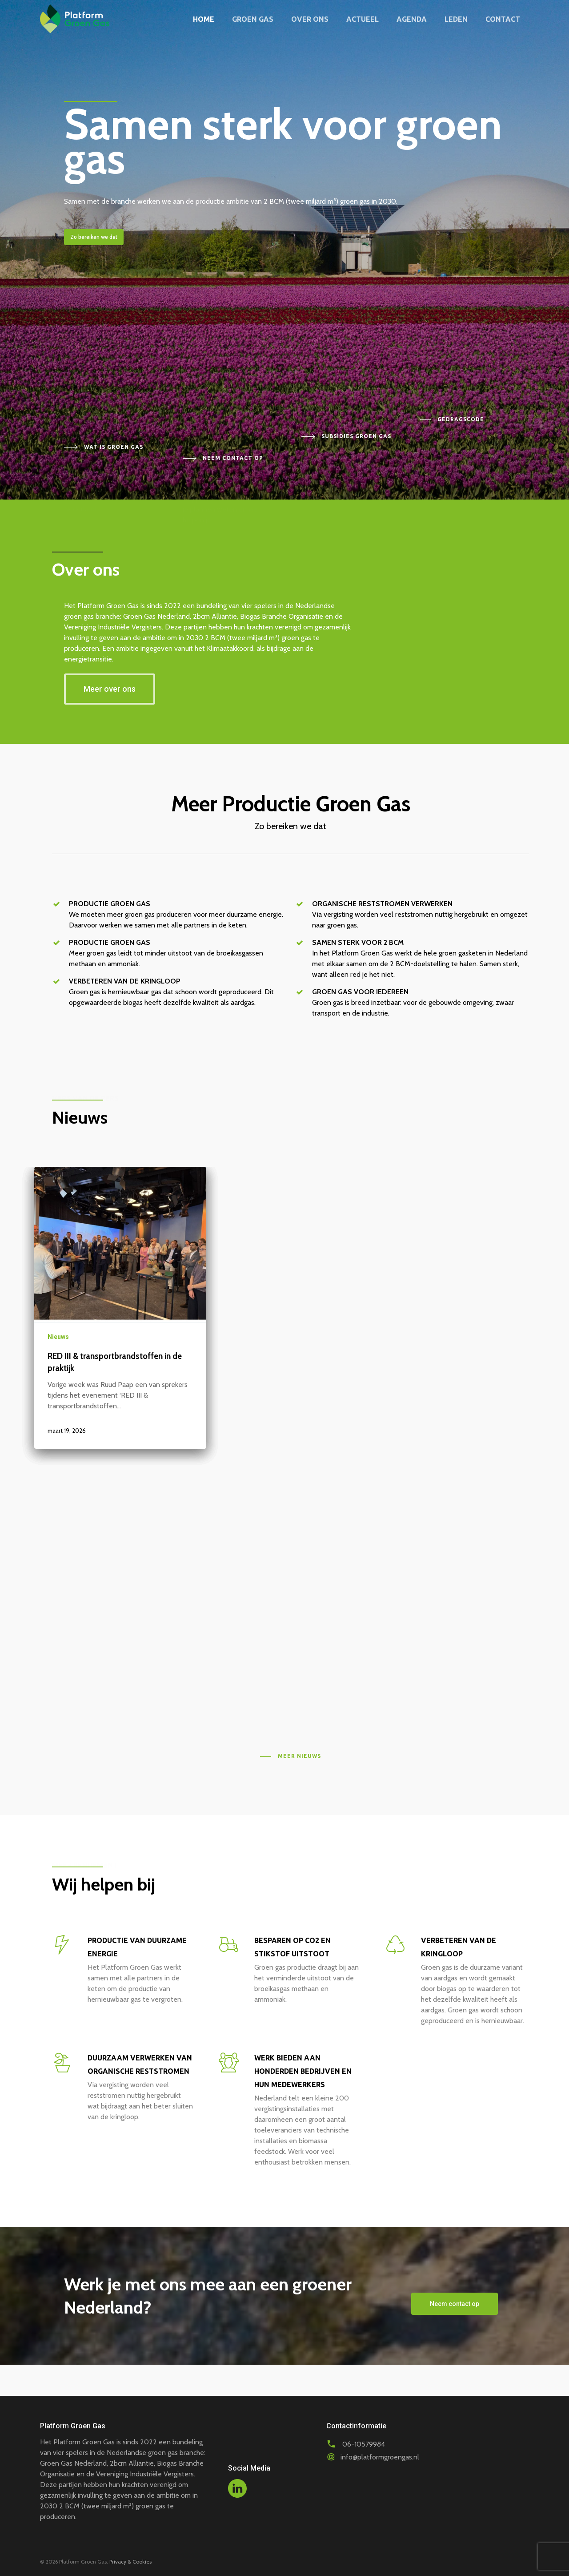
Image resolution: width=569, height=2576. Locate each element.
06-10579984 (363, 2444)
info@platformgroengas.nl (380, 2457)
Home (203, 19)
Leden (456, 19)
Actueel (362, 19)
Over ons (310, 19)
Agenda (412, 19)
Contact (502, 19)
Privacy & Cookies (130, 2561)
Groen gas (252, 19)
